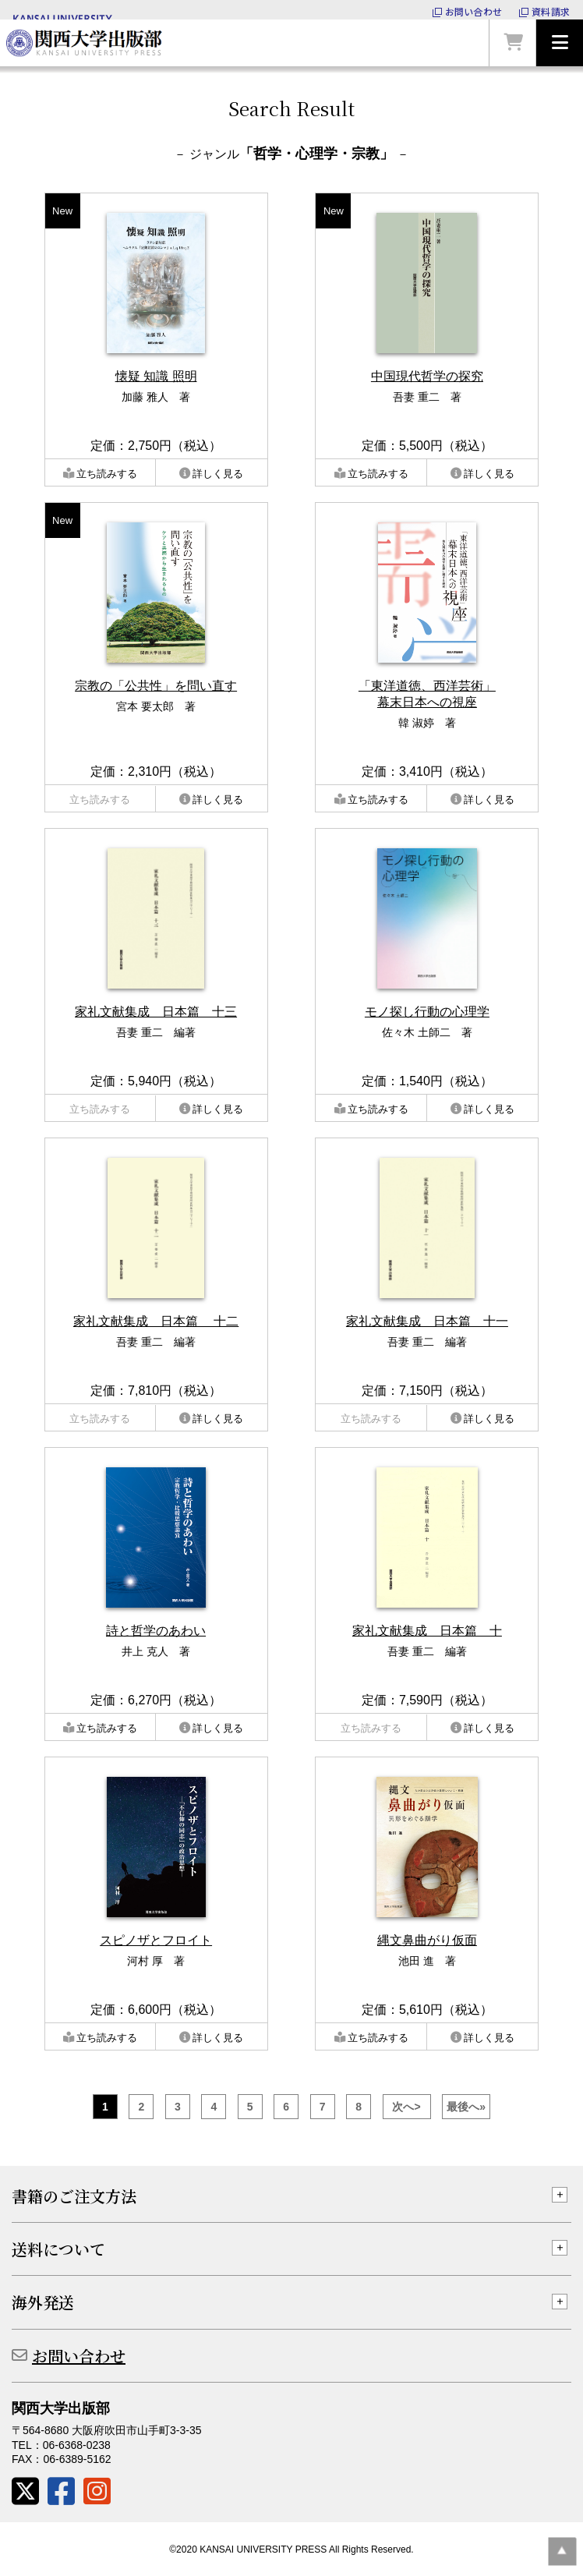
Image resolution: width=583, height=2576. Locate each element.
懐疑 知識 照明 (156, 376)
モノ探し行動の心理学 (427, 1011)
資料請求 (551, 11)
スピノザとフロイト (156, 1940)
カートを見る (512, 42)
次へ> (406, 2106)
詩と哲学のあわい (156, 1630)
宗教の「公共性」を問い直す (156, 685)
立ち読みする (106, 473)
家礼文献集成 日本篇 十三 (156, 1011)
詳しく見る (218, 473)
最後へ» (466, 2106)
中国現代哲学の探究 (427, 376)
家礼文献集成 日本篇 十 (427, 1630)
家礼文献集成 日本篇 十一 (427, 1321)
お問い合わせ (473, 11)
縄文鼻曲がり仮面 (427, 1940)
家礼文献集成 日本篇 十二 (155, 1321)
